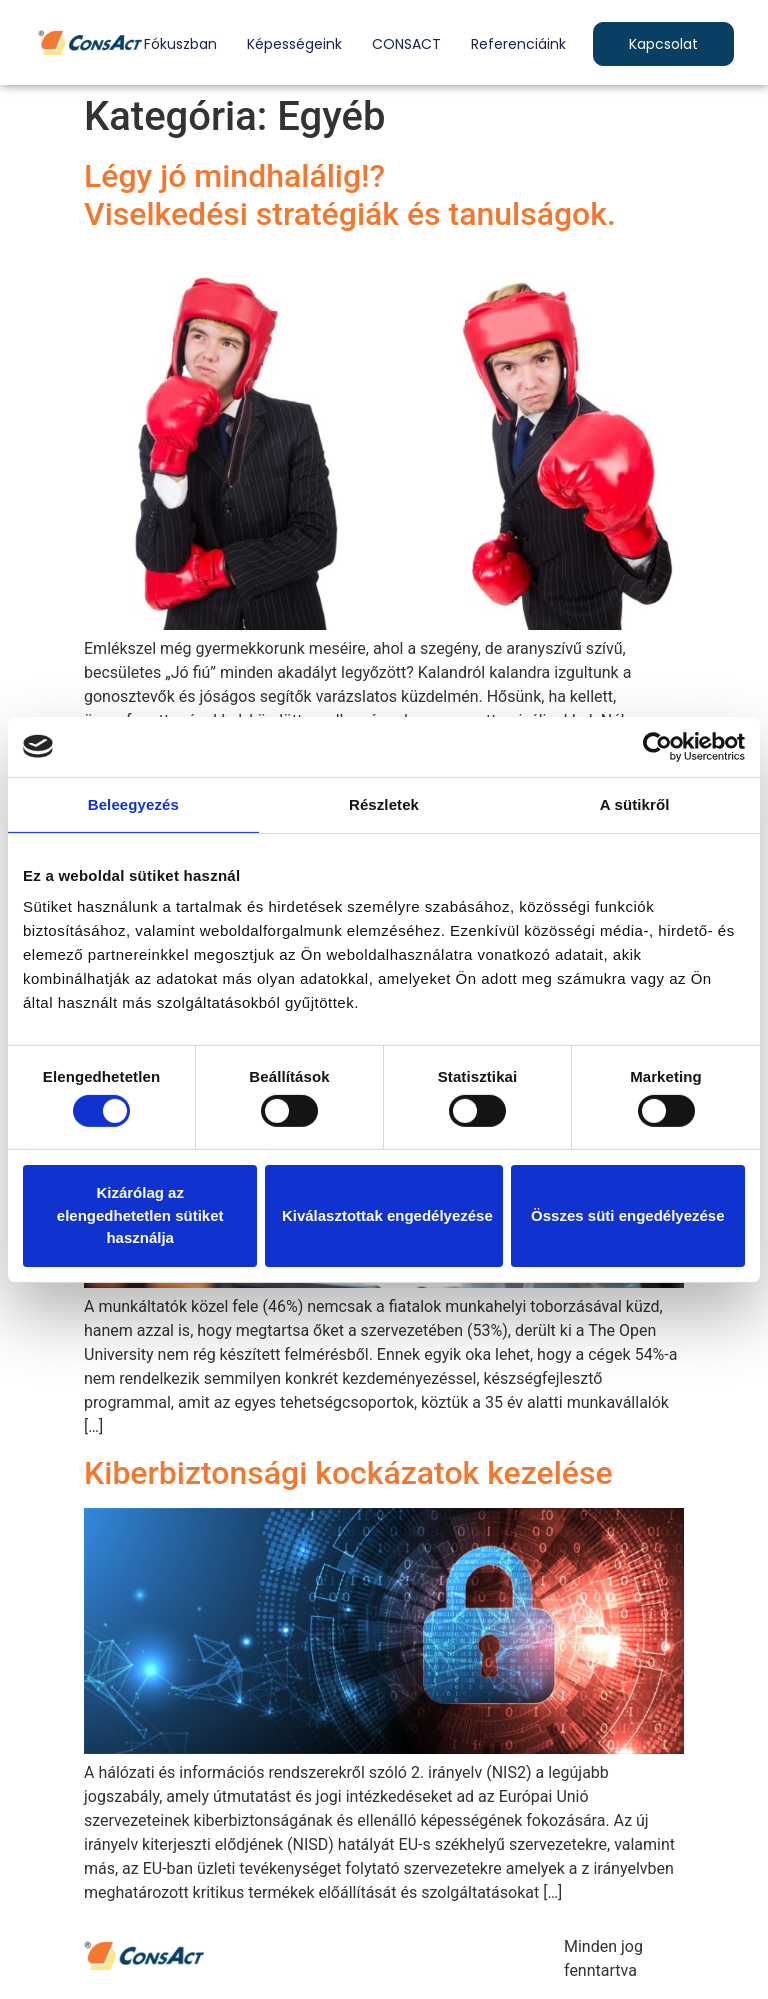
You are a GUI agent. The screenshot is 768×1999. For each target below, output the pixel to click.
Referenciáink (518, 44)
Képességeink (294, 44)
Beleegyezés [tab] (133, 803)
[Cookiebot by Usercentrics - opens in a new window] (657, 746)
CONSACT (406, 44)
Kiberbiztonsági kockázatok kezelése (348, 1473)
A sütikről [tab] (635, 803)
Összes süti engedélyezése (627, 1215)
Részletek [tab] (384, 803)
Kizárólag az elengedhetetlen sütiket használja (140, 1215)
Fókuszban (180, 44)
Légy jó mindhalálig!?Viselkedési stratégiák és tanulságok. (350, 195)
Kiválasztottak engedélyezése (387, 1215)
